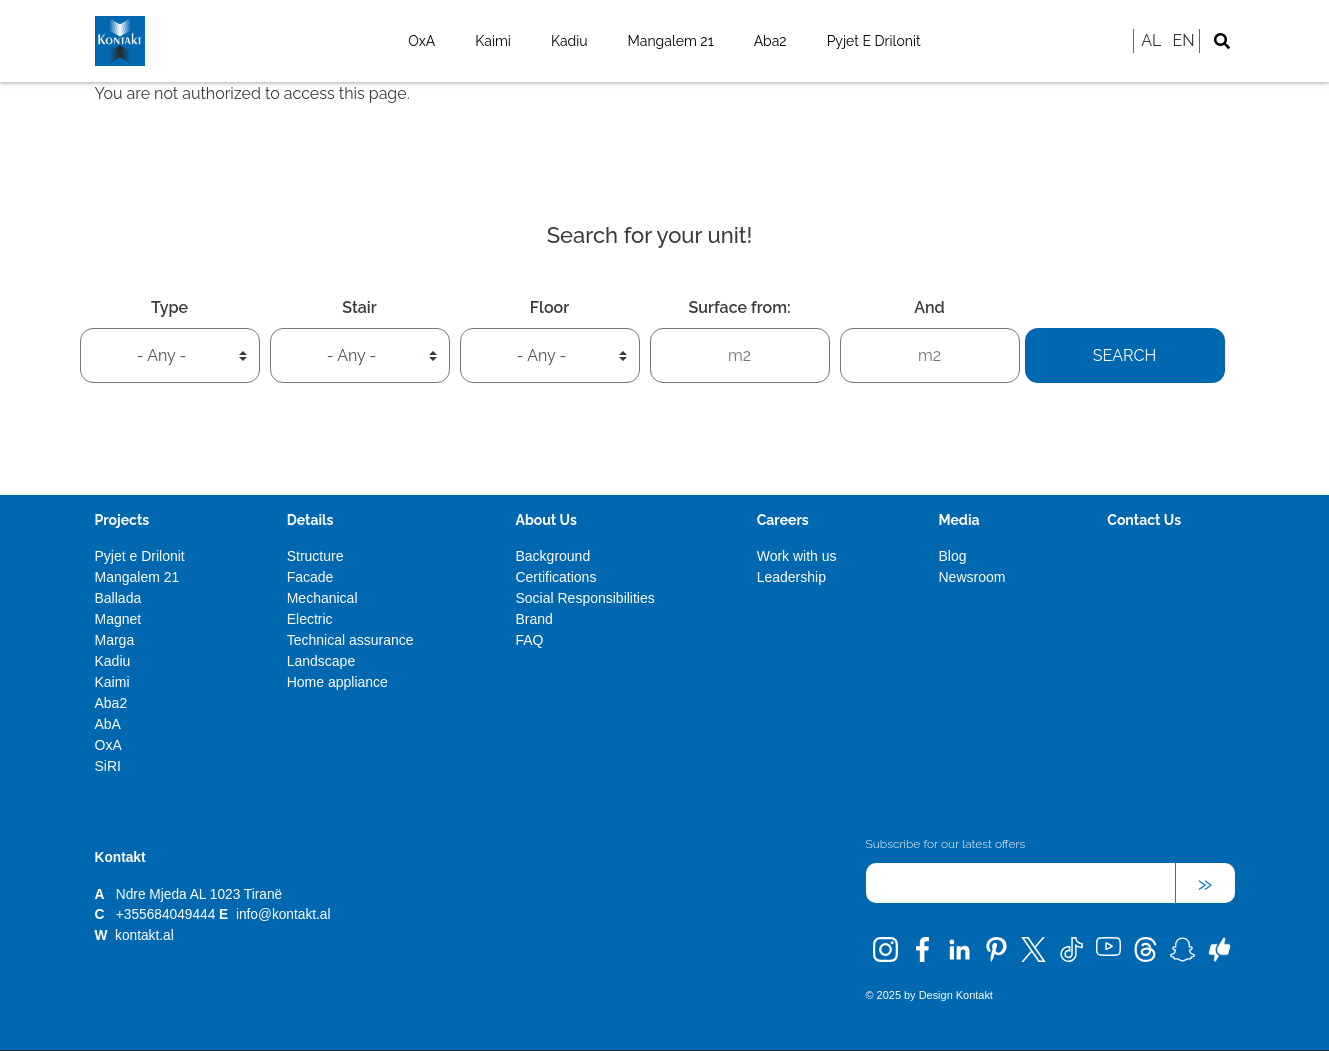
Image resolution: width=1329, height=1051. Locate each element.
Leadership (791, 577)
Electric (310, 619)
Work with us (797, 556)
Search (1125, 355)
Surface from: (739, 307)
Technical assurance (350, 640)
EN (1183, 40)
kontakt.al (144, 935)
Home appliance (337, 682)
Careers (783, 520)
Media (958, 520)
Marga (115, 640)
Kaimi (493, 41)
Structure (315, 556)
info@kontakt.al (283, 914)
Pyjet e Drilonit (874, 41)
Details (310, 520)
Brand (533, 619)
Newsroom (971, 577)
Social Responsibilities (584, 598)
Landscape (321, 661)
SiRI (108, 766)
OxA (421, 41)
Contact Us (1144, 520)
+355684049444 (165, 914)
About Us (545, 520)
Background (552, 556)
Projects (122, 520)
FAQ (529, 640)
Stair (359, 307)
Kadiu (569, 41)
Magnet (118, 619)
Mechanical (322, 598)
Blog (952, 556)
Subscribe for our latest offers (946, 844)
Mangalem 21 (671, 41)
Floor (549, 307)
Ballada (118, 598)
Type (169, 307)
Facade (310, 577)
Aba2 (770, 41)
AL (1151, 40)
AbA (108, 724)
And (929, 307)
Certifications (555, 577)
